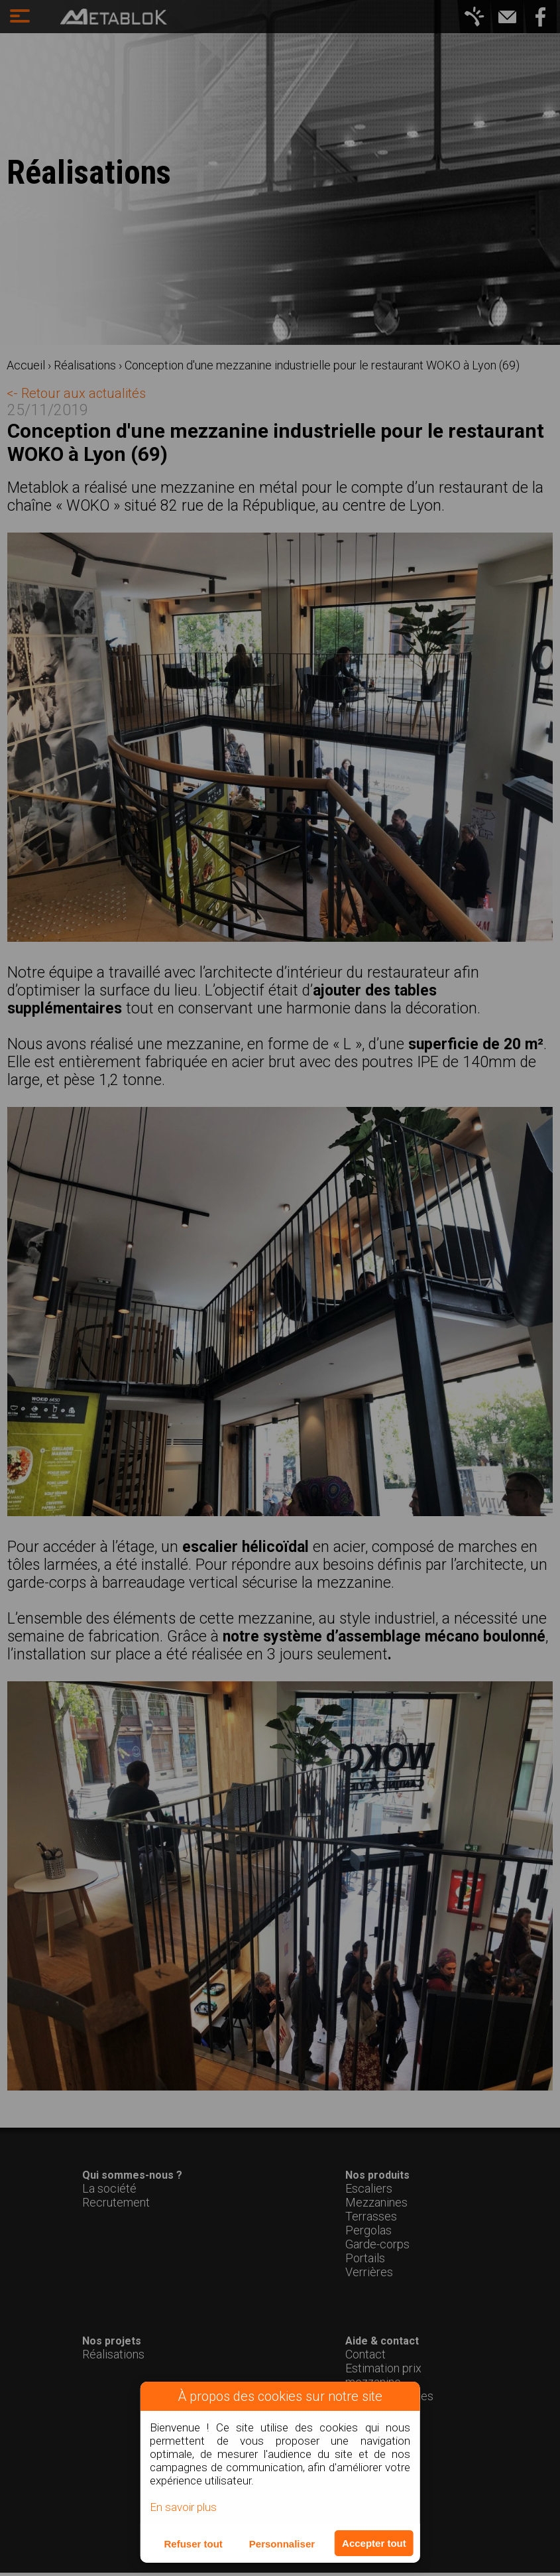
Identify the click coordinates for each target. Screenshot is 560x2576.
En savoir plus (183, 2507)
